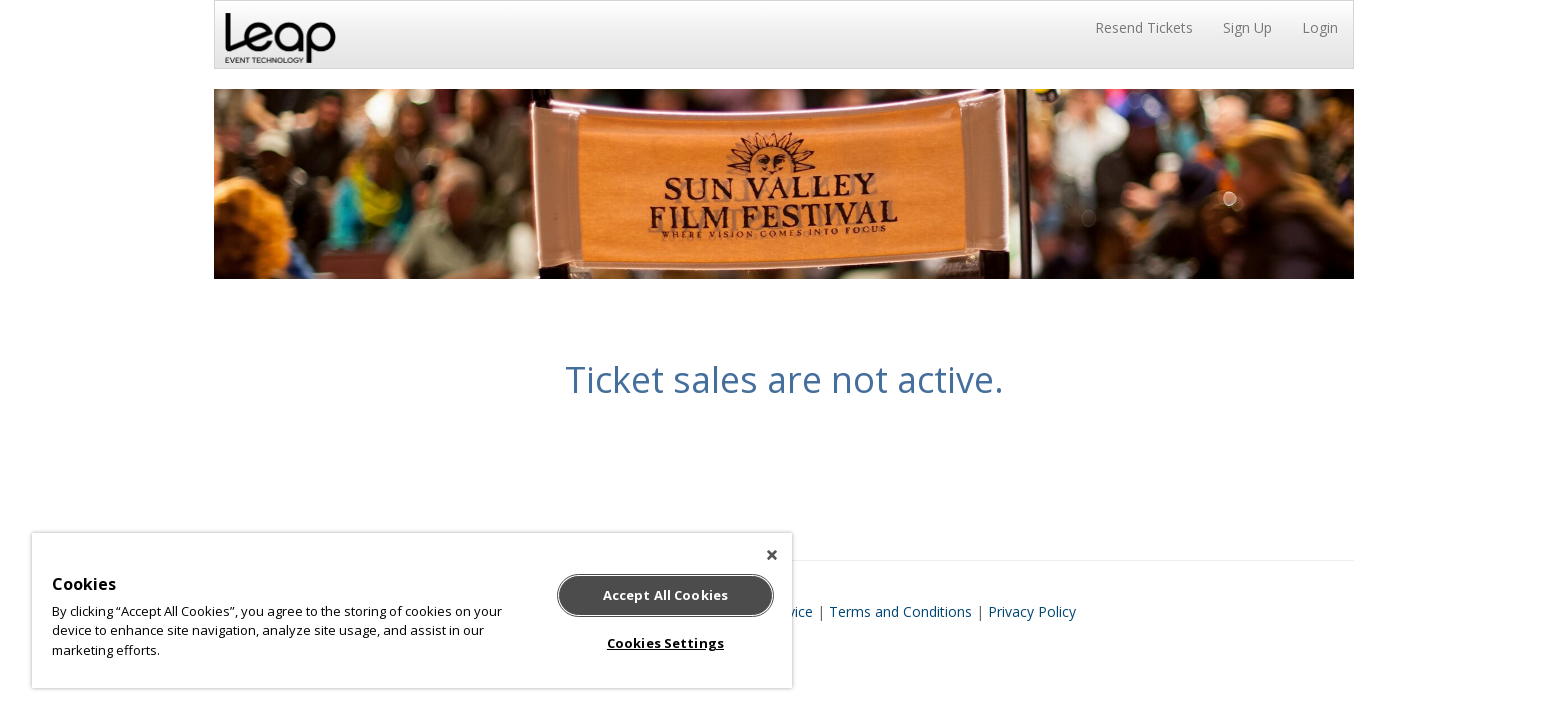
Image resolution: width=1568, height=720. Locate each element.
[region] (412, 610)
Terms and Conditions (900, 611)
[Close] (772, 555)
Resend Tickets (1144, 27)
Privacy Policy (1032, 611)
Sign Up (1247, 27)
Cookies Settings (665, 643)
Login (1320, 27)
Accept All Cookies (665, 595)
